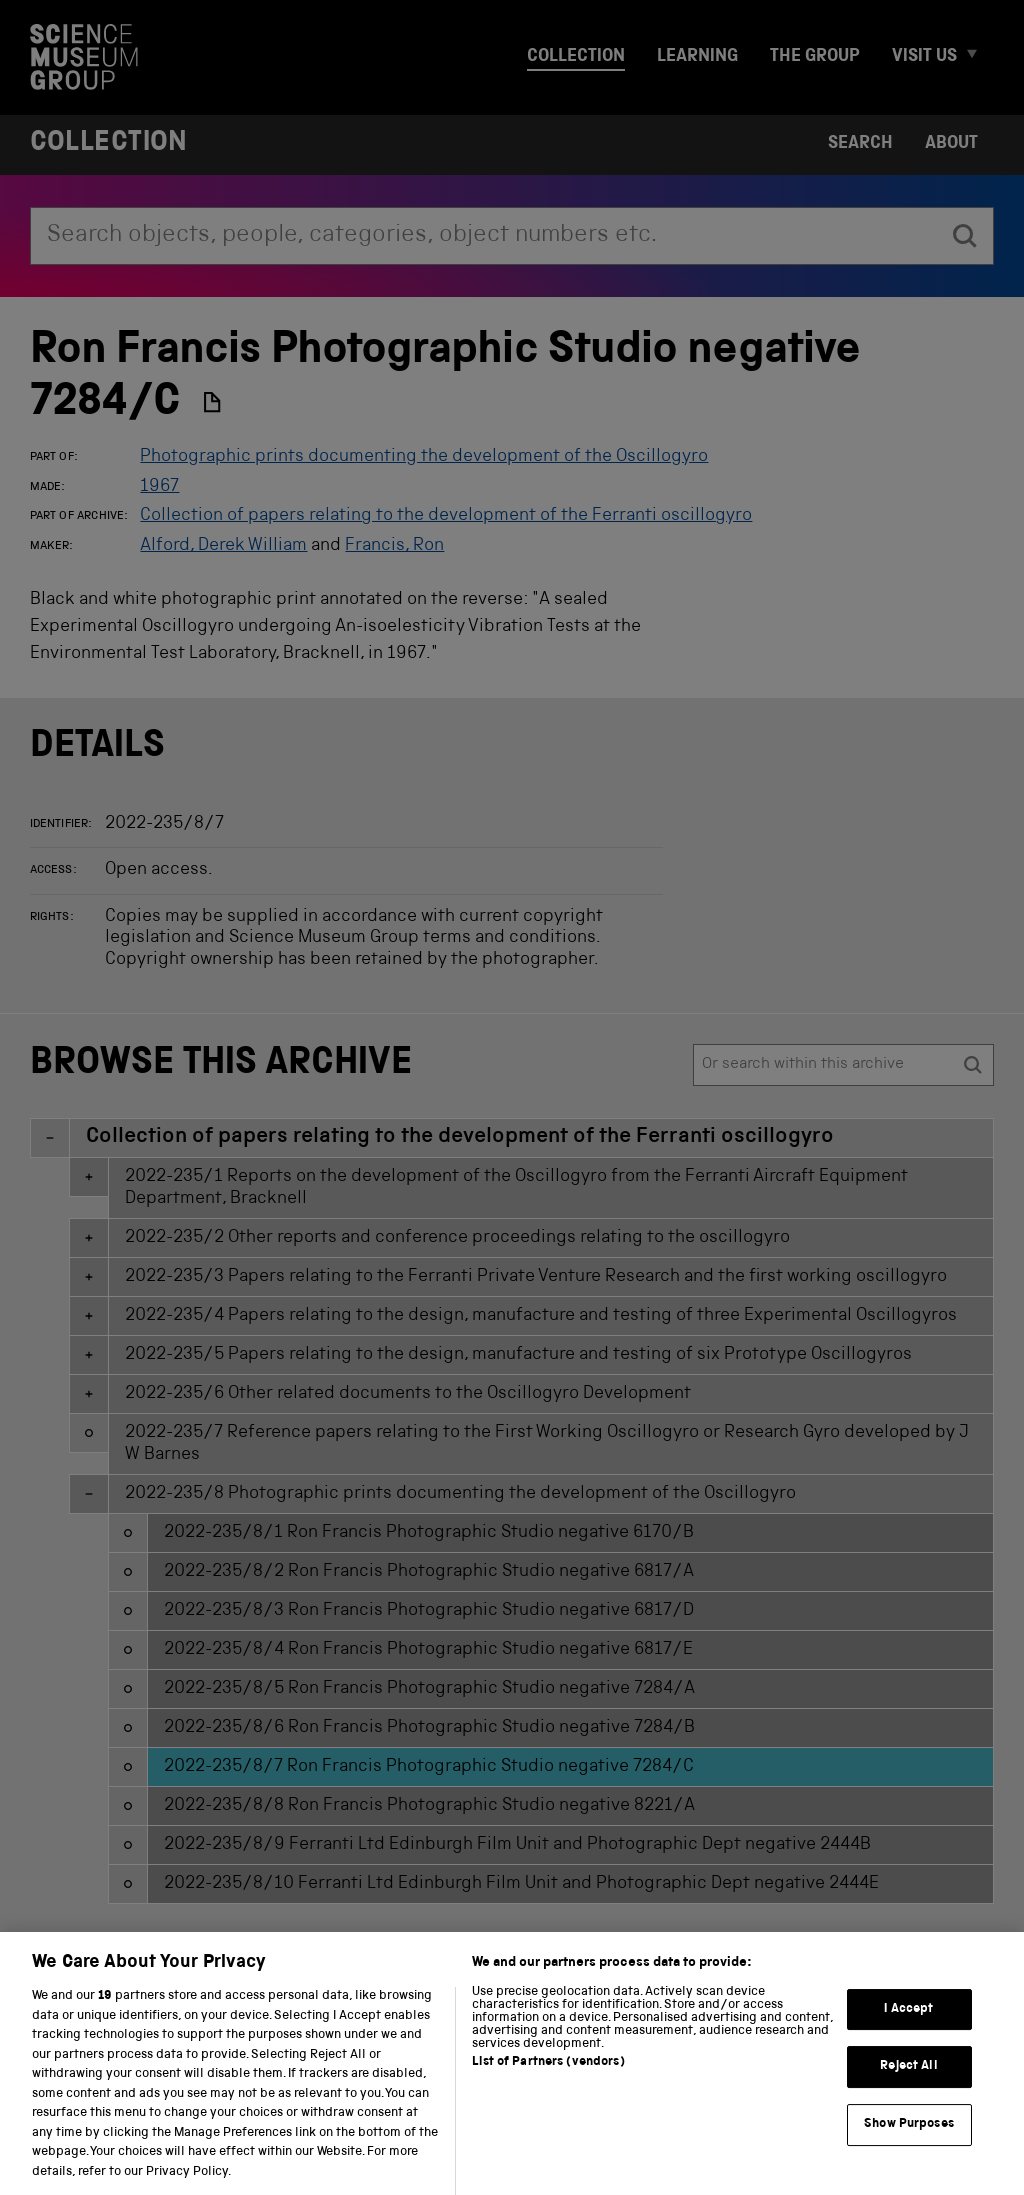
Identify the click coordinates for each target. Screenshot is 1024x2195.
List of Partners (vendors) (548, 2076)
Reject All (908, 2081)
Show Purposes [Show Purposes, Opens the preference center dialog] (909, 2138)
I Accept (908, 2023)
